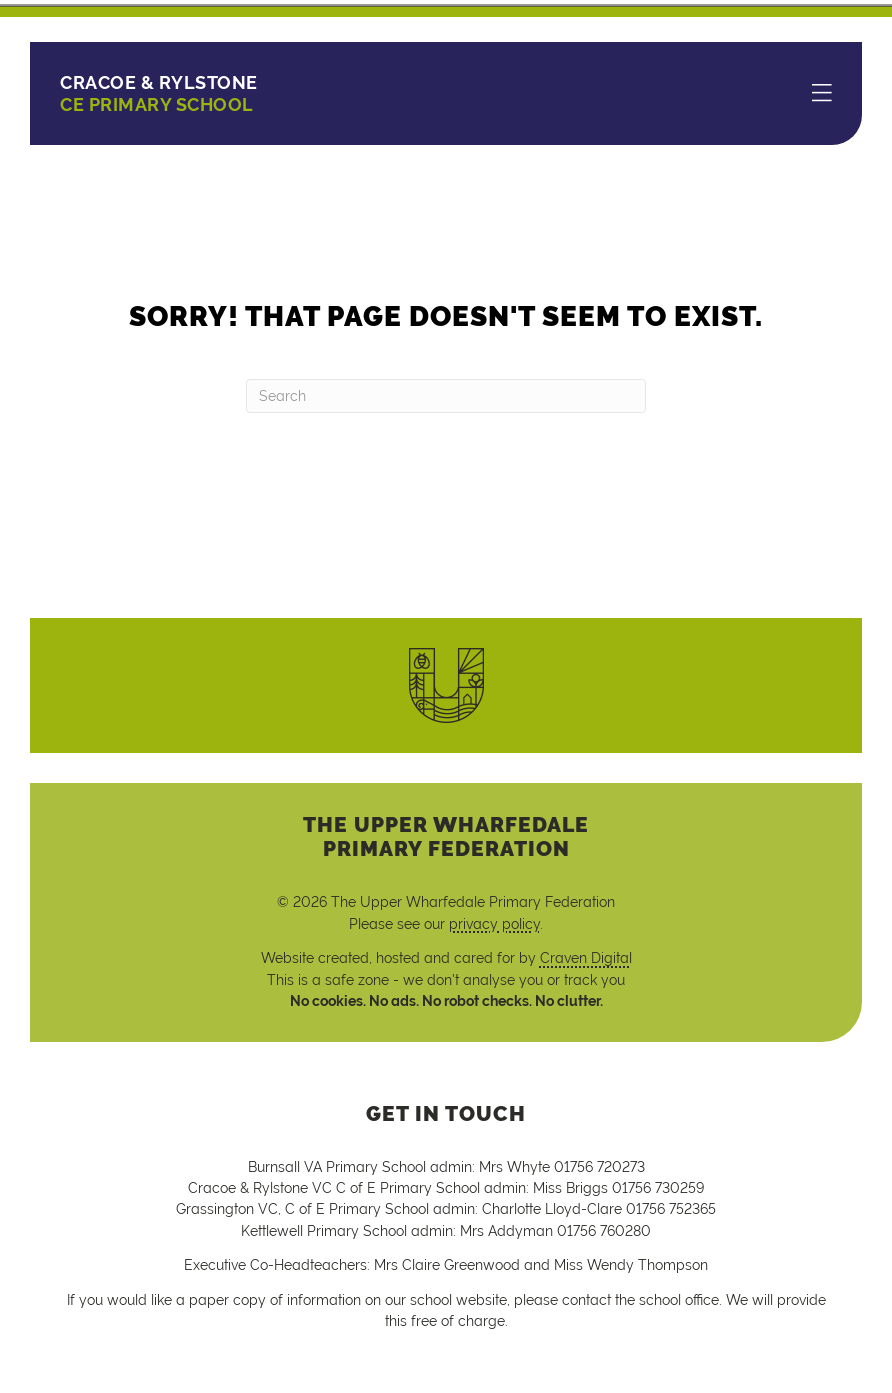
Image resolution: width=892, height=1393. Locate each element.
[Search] (446, 396)
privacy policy (494, 924)
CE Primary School (159, 93)
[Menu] (822, 94)
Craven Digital (586, 958)
